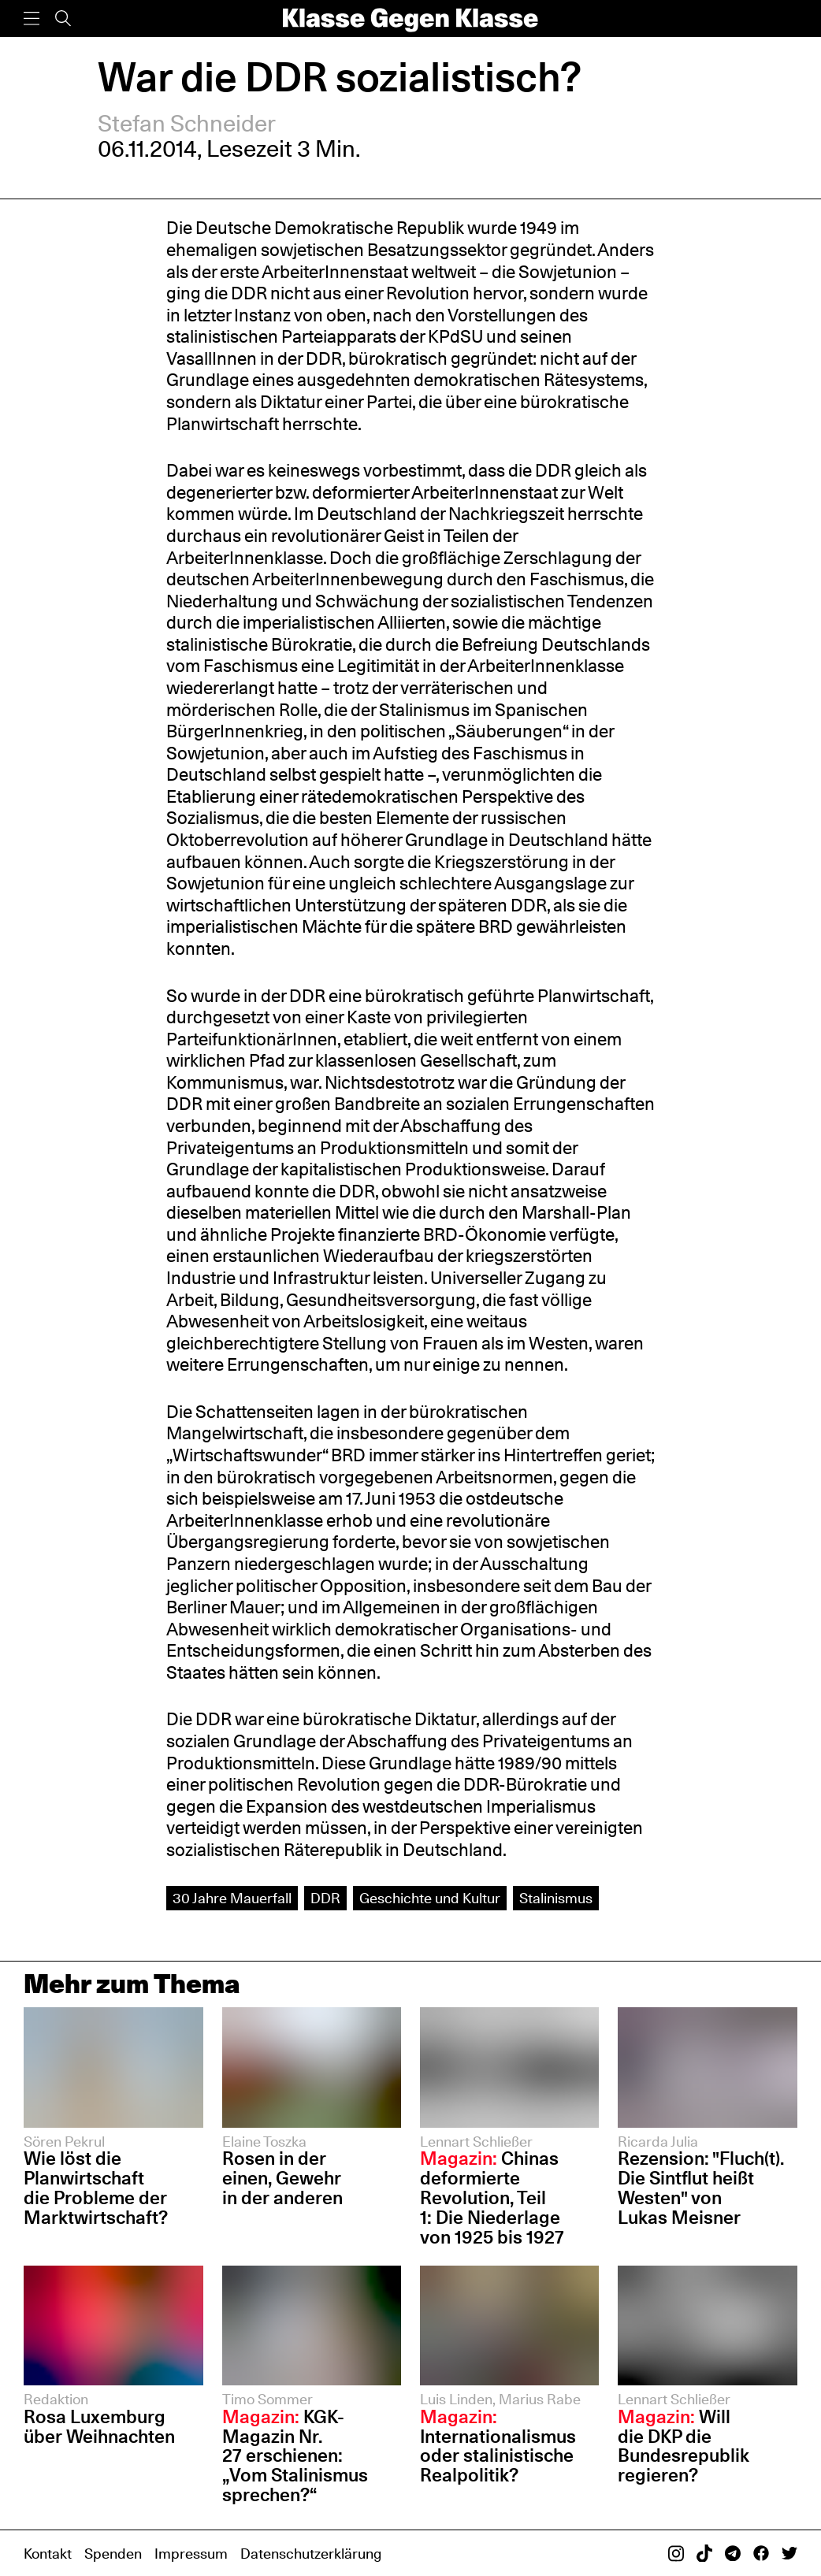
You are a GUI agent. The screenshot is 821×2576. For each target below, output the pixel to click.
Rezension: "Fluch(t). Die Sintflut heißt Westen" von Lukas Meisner (700, 2187)
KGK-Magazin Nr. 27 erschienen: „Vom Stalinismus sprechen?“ (295, 2456)
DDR (325, 1897)
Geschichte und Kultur (429, 1897)
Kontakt (48, 2553)
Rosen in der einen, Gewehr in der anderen (282, 2177)
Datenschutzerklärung (310, 2553)
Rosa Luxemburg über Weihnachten (99, 2426)
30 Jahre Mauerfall (232, 1897)
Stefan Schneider (187, 123)
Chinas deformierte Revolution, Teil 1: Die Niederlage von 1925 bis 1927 (492, 2197)
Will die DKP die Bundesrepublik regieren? (683, 2446)
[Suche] (63, 18)
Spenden (113, 2553)
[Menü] (31, 18)
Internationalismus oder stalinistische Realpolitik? (498, 2446)
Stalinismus (556, 1897)
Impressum (191, 2553)
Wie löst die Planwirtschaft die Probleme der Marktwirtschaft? (96, 2187)
